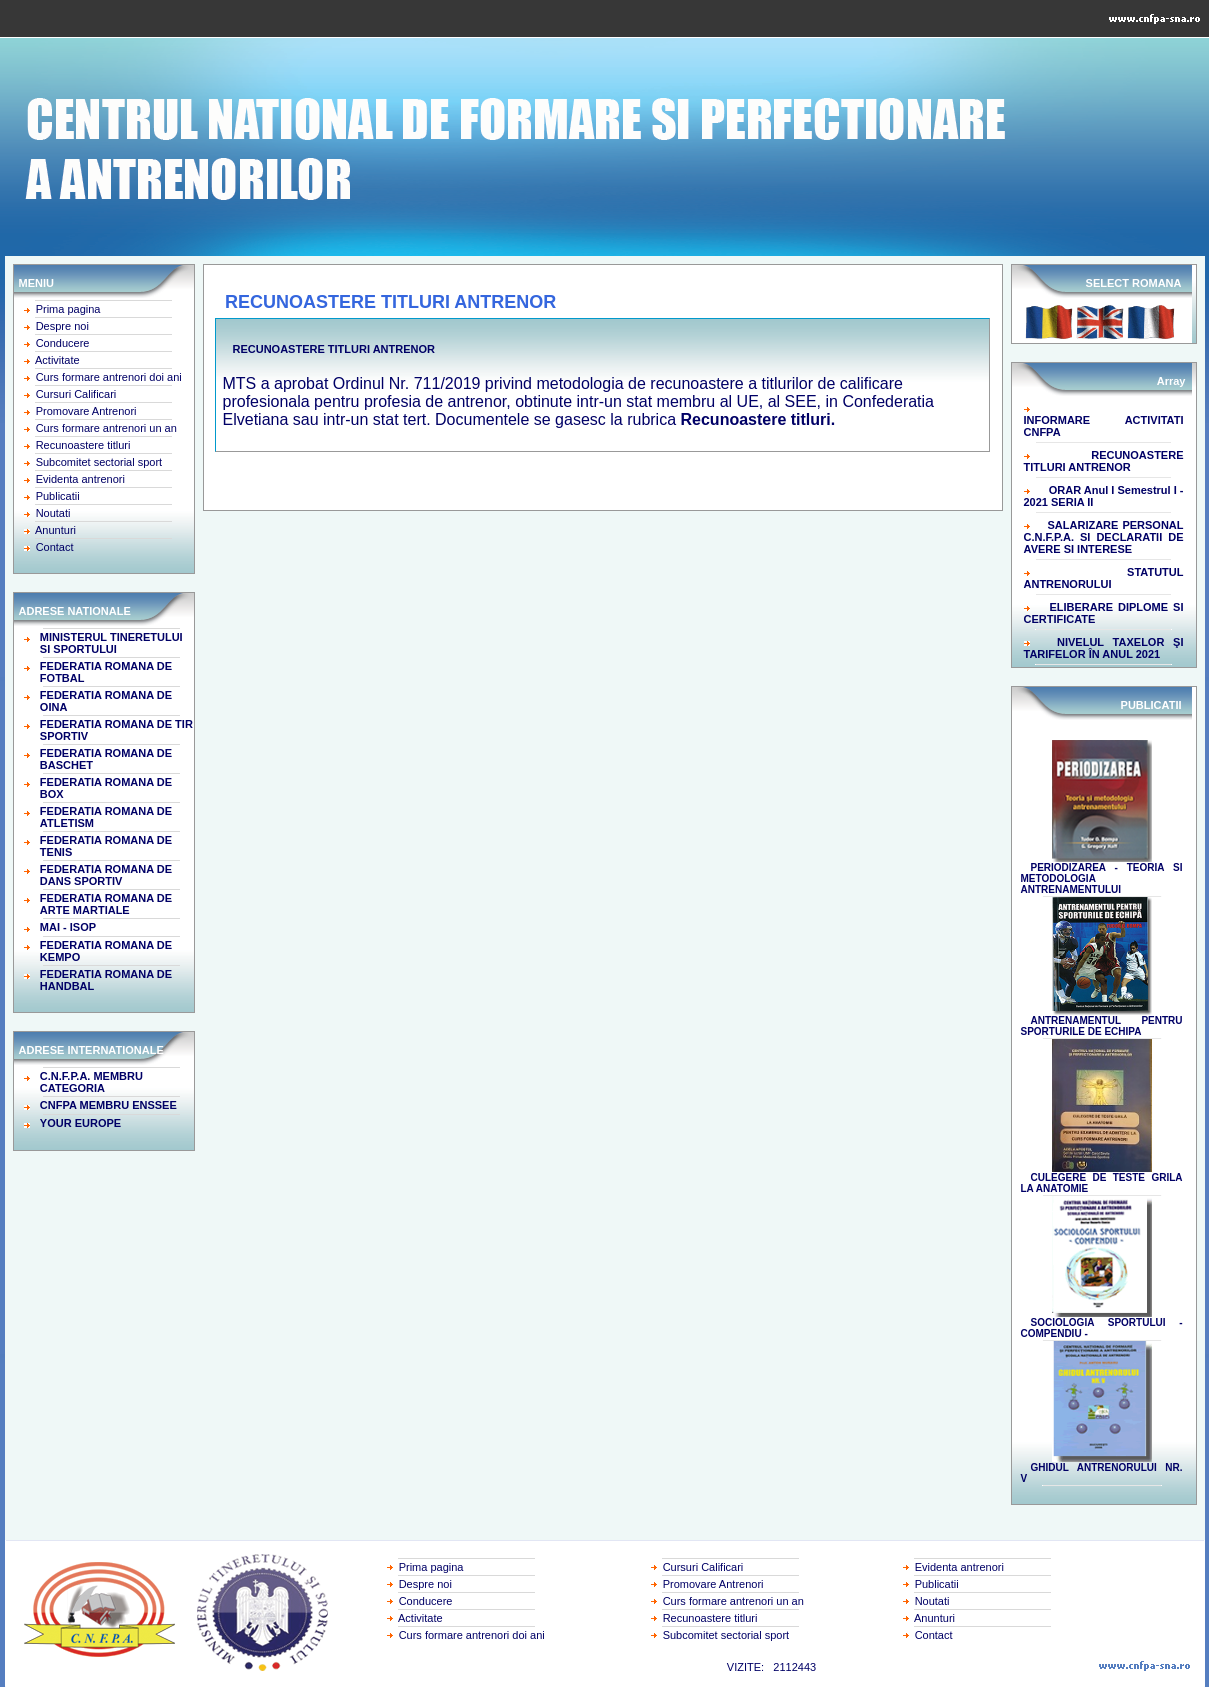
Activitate (57, 360)
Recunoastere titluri (83, 445)
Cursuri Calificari (76, 394)
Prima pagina (68, 309)
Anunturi (55, 530)
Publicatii (58, 496)
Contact (55, 547)
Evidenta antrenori (80, 479)
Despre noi (62, 326)
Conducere (63, 343)
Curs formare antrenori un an (106, 428)
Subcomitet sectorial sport (99, 462)
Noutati (53, 513)
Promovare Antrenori (86, 411)
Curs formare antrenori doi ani (109, 377)
